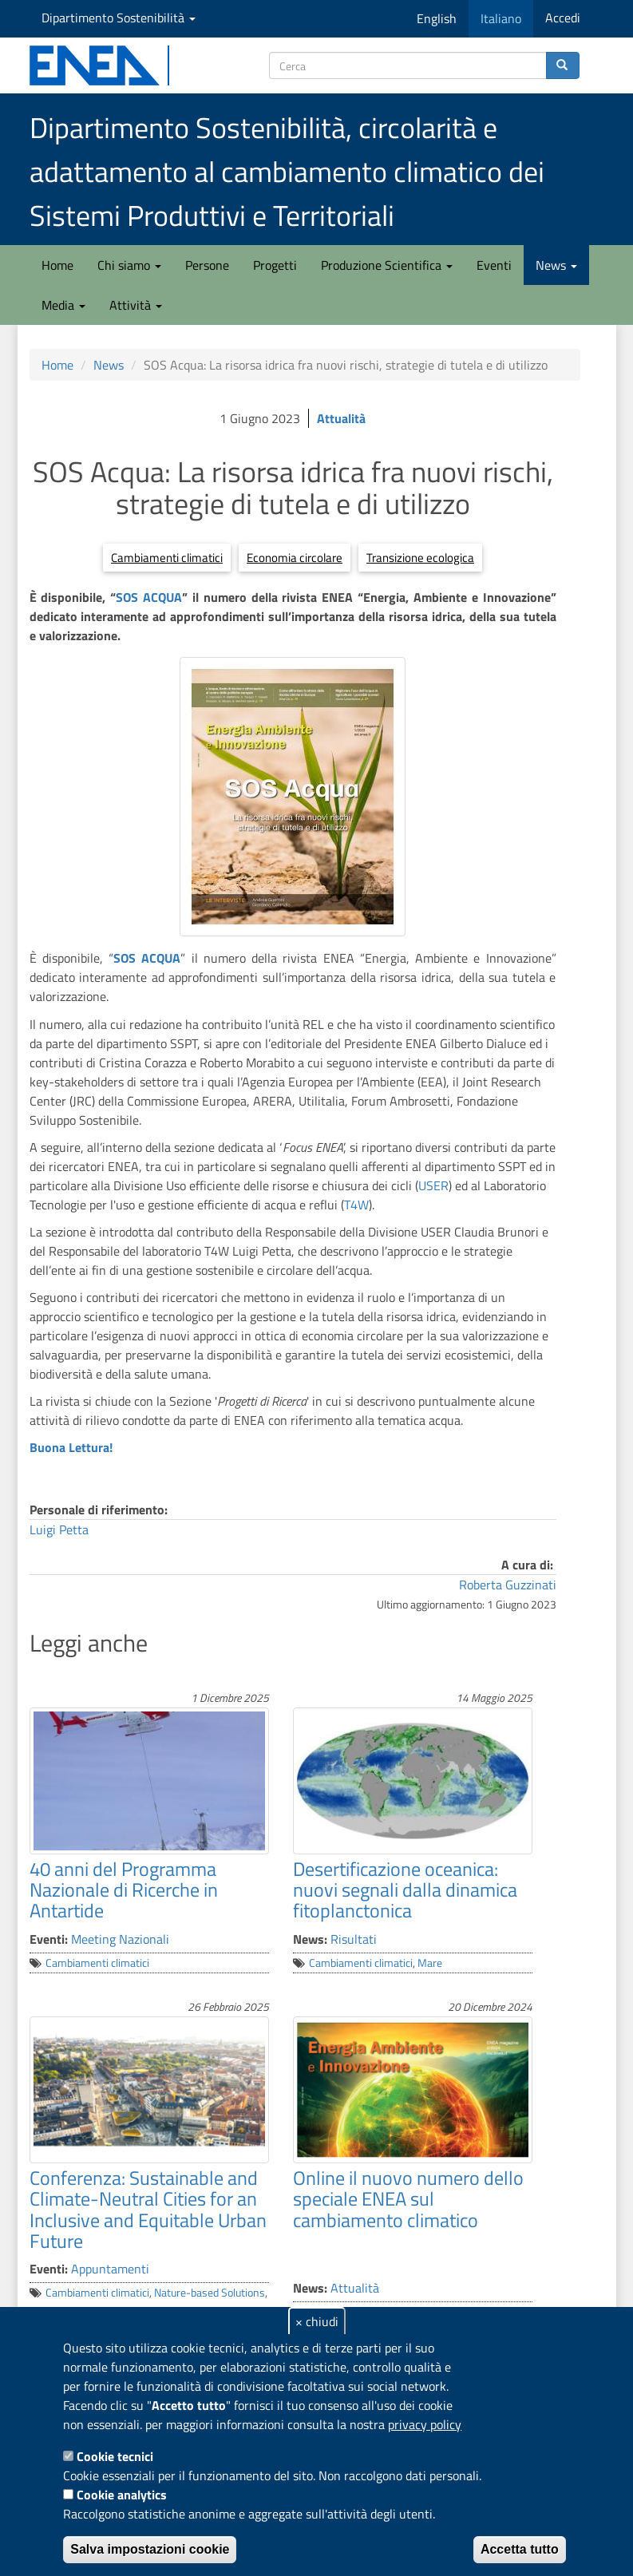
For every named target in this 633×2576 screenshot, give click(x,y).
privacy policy (424, 2424)
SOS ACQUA (149, 597)
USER (433, 1185)
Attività (135, 305)
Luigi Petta (59, 1529)
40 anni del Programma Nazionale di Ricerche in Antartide (124, 1889)
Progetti (275, 265)
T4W (356, 1204)
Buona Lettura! (71, 1447)
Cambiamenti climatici (167, 557)
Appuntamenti (110, 2268)
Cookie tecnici (115, 2456)
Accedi (562, 17)
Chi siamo (129, 265)
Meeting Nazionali (120, 1939)
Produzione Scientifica (387, 265)
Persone (207, 265)
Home (57, 265)
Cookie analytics (122, 2494)
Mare (429, 1963)
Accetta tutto (520, 2549)
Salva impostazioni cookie (149, 2549)
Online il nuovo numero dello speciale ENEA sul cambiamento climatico (408, 2198)
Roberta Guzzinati (507, 1584)
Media (63, 305)
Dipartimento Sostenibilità (119, 17)
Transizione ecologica (420, 557)
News (556, 265)
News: (310, 1939)
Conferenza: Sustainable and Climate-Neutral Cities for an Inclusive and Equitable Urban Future (148, 2209)
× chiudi (316, 2321)
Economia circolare (294, 557)
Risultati (353, 1939)
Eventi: (49, 1939)
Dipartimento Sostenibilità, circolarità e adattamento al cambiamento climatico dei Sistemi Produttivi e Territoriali (287, 171)
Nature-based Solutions (209, 2293)
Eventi (494, 265)
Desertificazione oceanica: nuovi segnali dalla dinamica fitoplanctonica (405, 1889)
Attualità (341, 418)
